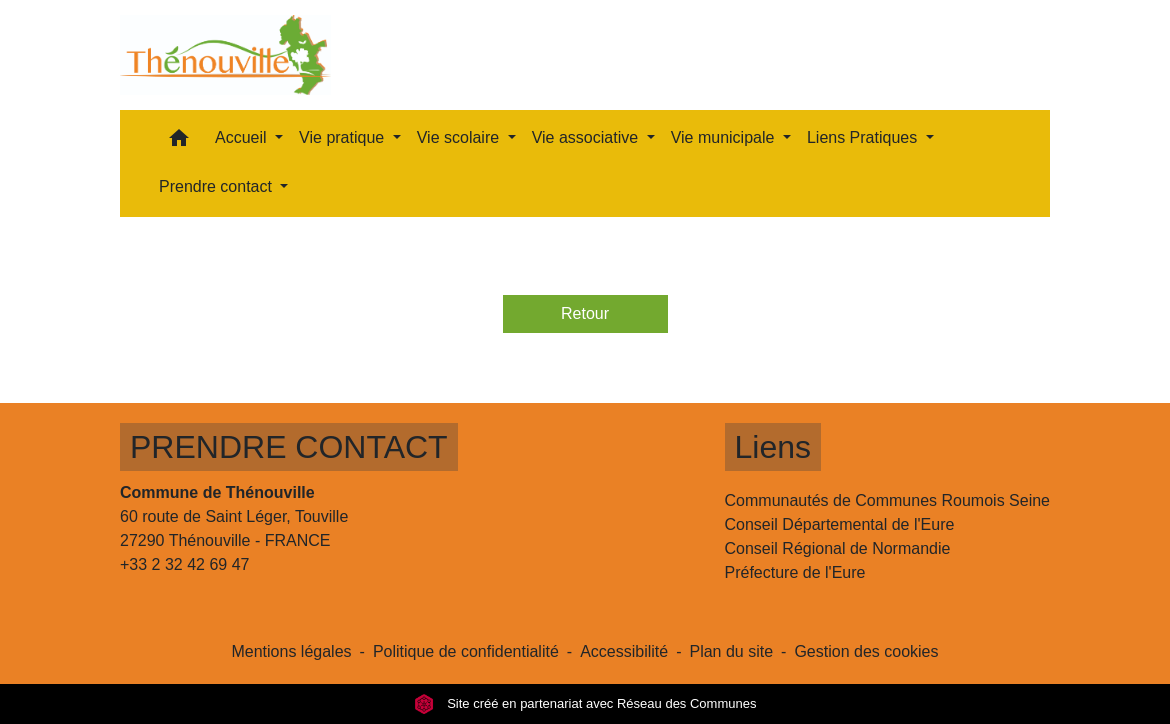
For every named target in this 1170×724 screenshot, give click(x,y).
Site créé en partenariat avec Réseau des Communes (585, 703)
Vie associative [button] (587, 137)
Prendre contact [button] (217, 186)
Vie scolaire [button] (460, 137)
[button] (179, 142)
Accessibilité (624, 651)
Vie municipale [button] (725, 137)
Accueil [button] (243, 137)
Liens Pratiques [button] (864, 137)
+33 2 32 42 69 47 (184, 564)
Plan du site (731, 651)
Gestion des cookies (866, 651)
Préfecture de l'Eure (795, 572)
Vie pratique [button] (344, 137)
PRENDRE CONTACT (289, 447)
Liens (773, 447)
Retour (585, 313)
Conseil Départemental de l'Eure (840, 524)
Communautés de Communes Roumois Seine (887, 500)
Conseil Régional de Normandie (838, 548)
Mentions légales (291, 651)
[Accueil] (225, 55)
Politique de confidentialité (466, 651)
